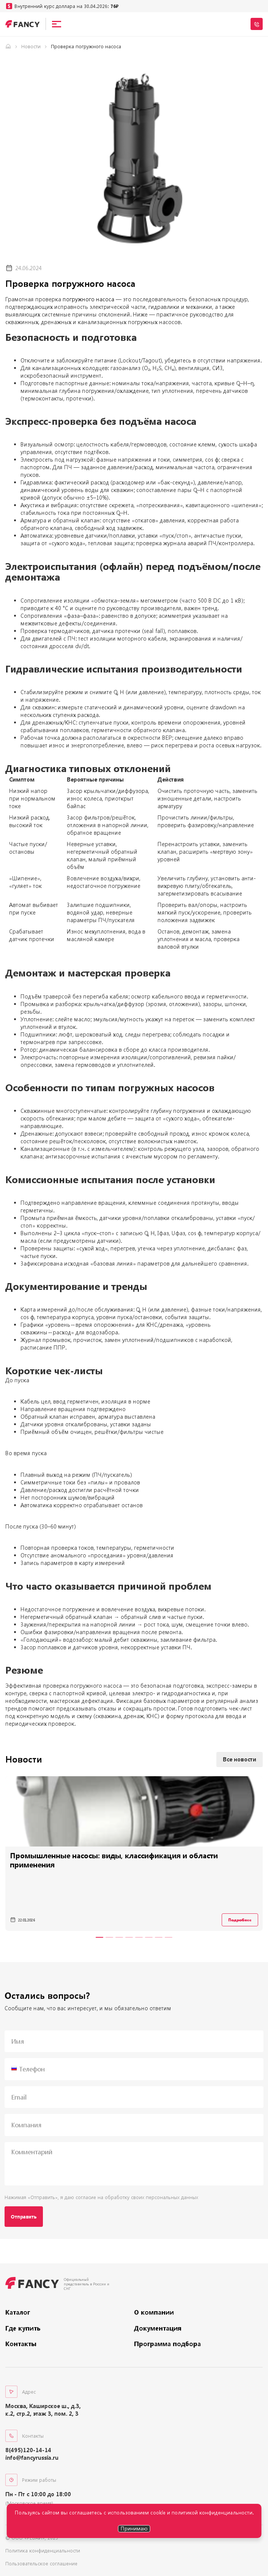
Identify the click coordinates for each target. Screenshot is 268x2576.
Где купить (23, 2328)
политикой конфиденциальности (212, 2512)
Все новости (239, 1759)
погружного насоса (88, 299)
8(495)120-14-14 (28, 2450)
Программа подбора (167, 2344)
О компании (154, 2312)
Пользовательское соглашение (41, 2563)
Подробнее (240, 1920)
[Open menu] (56, 24)
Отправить (23, 2217)
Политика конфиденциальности (42, 2551)
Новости (31, 46)
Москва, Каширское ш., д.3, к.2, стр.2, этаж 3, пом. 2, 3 (43, 2409)
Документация (157, 2328)
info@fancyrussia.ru (31, 2457)
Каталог (17, 2312)
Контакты (20, 2344)
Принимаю (134, 2528)
